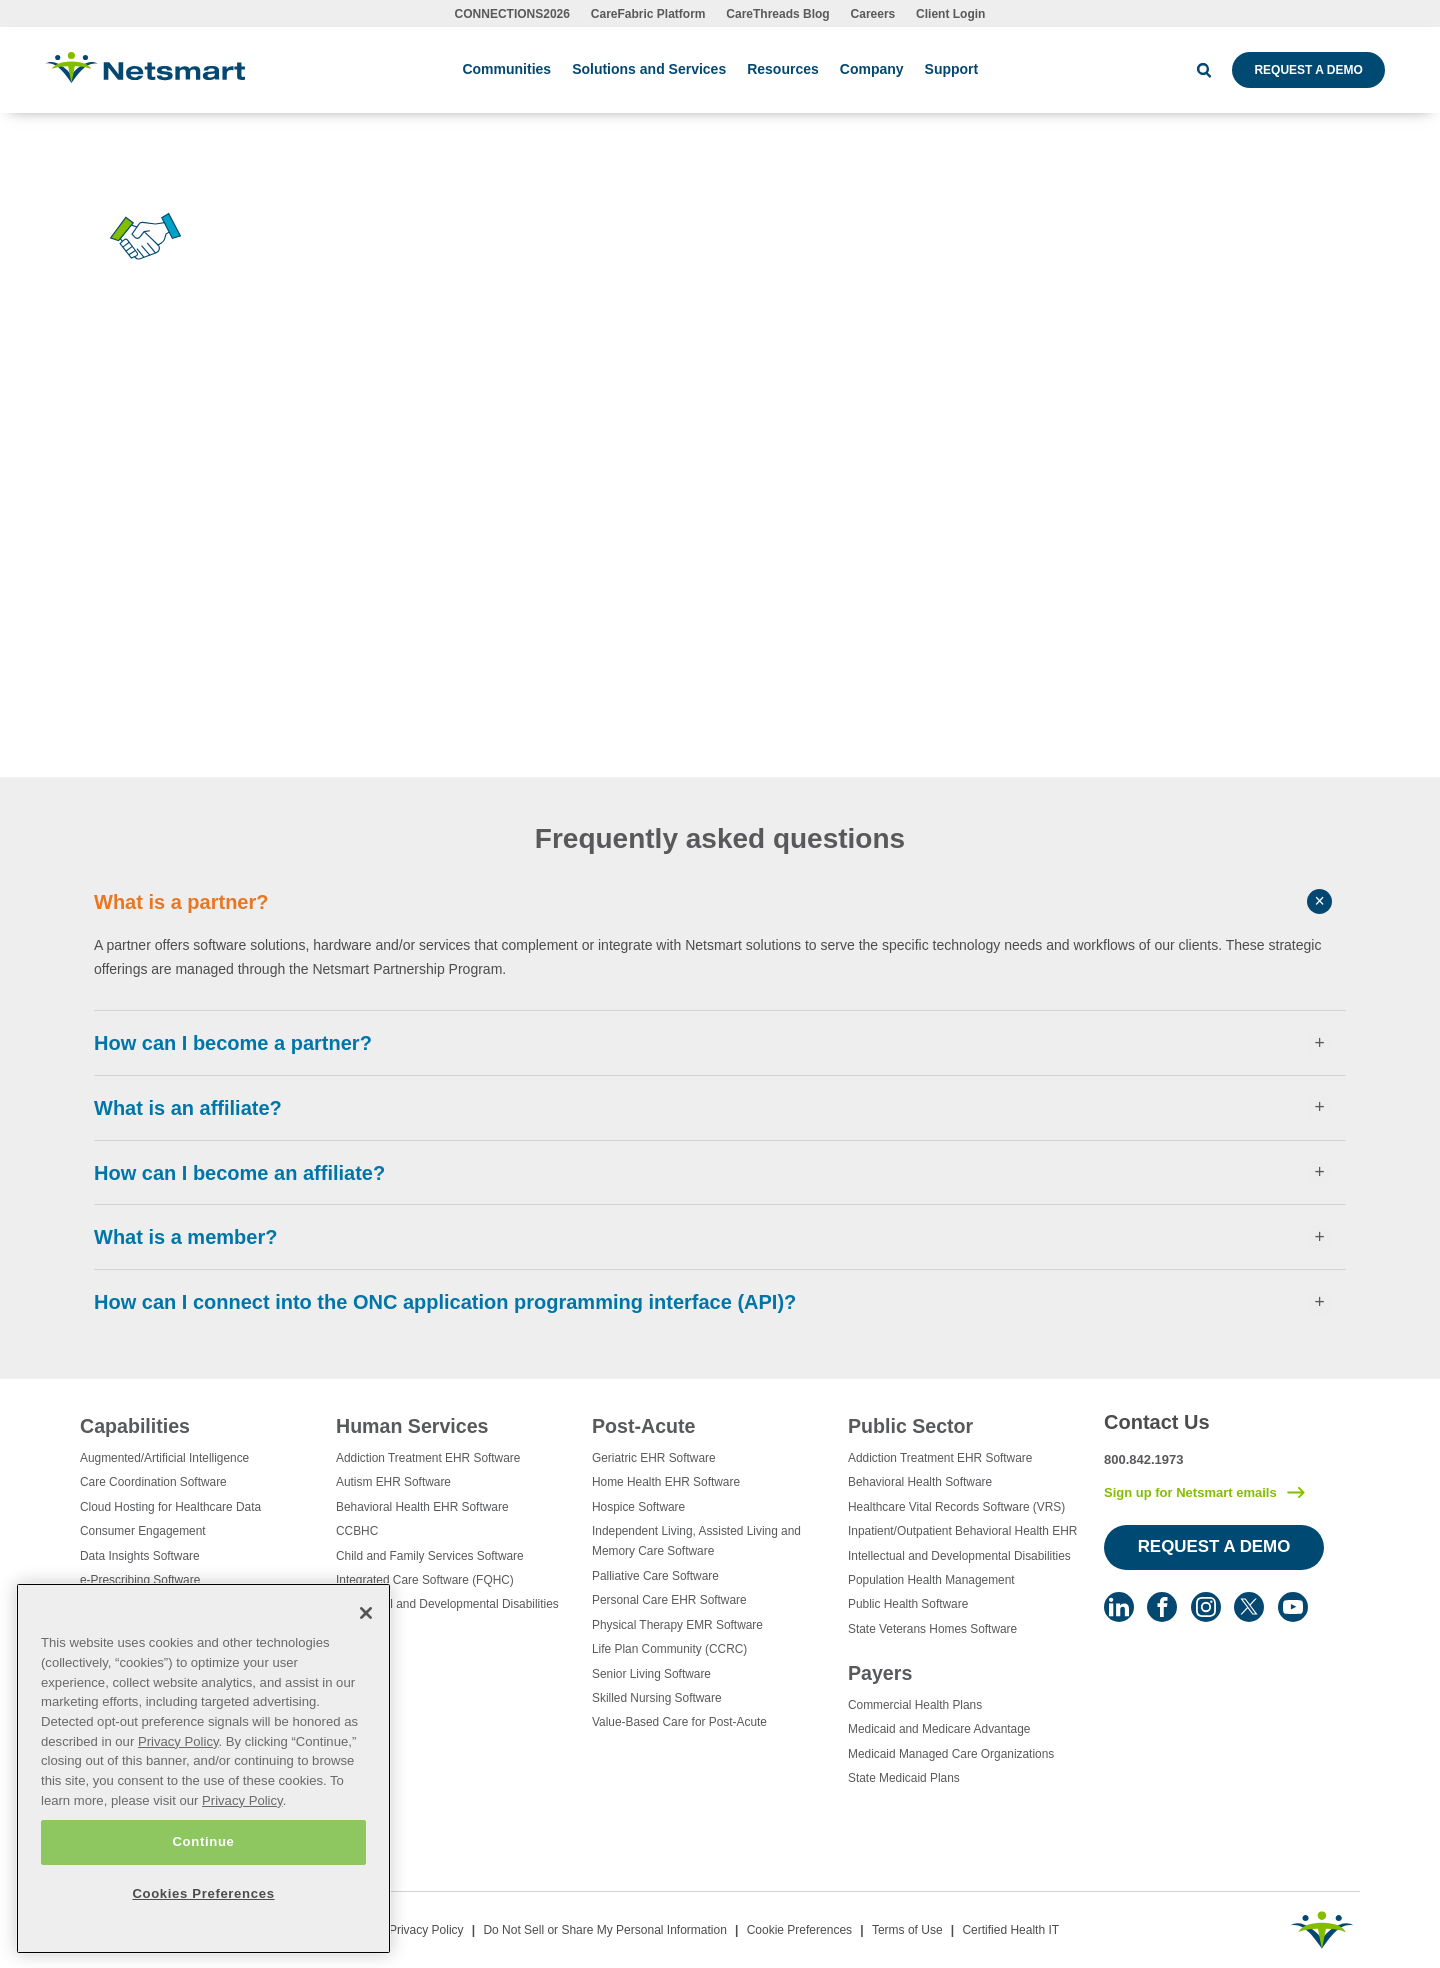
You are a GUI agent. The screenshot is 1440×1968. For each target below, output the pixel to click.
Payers (880, 1673)
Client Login (950, 14)
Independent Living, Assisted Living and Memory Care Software (696, 1541)
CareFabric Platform (648, 14)
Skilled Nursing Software (657, 1698)
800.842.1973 (1144, 1459)
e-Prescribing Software (140, 1580)
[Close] (366, 1613)
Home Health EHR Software (666, 1482)
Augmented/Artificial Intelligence (164, 1458)
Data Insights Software (140, 1556)
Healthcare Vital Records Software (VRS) (956, 1507)
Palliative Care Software (655, 1576)
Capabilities (135, 1426)
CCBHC (357, 1531)
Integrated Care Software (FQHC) (425, 1580)
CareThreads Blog (777, 14)
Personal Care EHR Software (669, 1600)
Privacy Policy (426, 1930)
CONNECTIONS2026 (512, 14)
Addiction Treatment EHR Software (428, 1458)
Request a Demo (1308, 70)
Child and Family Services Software (430, 1556)
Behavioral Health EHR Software (422, 1507)
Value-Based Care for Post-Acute (679, 1722)
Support (952, 69)
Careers (873, 14)
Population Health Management (931, 1580)
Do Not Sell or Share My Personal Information (604, 1930)
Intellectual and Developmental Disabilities (447, 1604)
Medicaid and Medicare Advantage (939, 1729)
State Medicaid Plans (904, 1778)
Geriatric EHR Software (654, 1458)
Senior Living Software (651, 1674)
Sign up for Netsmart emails (1190, 1492)
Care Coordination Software (153, 1482)
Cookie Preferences (799, 1930)
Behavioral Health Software (920, 1482)
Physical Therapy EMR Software (677, 1625)
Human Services (412, 1426)
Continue (203, 1841)
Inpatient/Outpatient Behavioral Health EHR (962, 1531)
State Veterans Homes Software (932, 1629)
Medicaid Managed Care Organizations (951, 1754)
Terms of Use (907, 1930)
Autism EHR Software (393, 1482)
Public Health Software (908, 1604)
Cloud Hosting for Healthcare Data (170, 1507)
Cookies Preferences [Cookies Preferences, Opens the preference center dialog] (203, 1893)
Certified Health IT (1010, 1930)
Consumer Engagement (143, 1531)
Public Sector (910, 1426)
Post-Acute (643, 1426)
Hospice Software (638, 1507)
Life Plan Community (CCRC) (669, 1649)
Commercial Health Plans (915, 1705)
